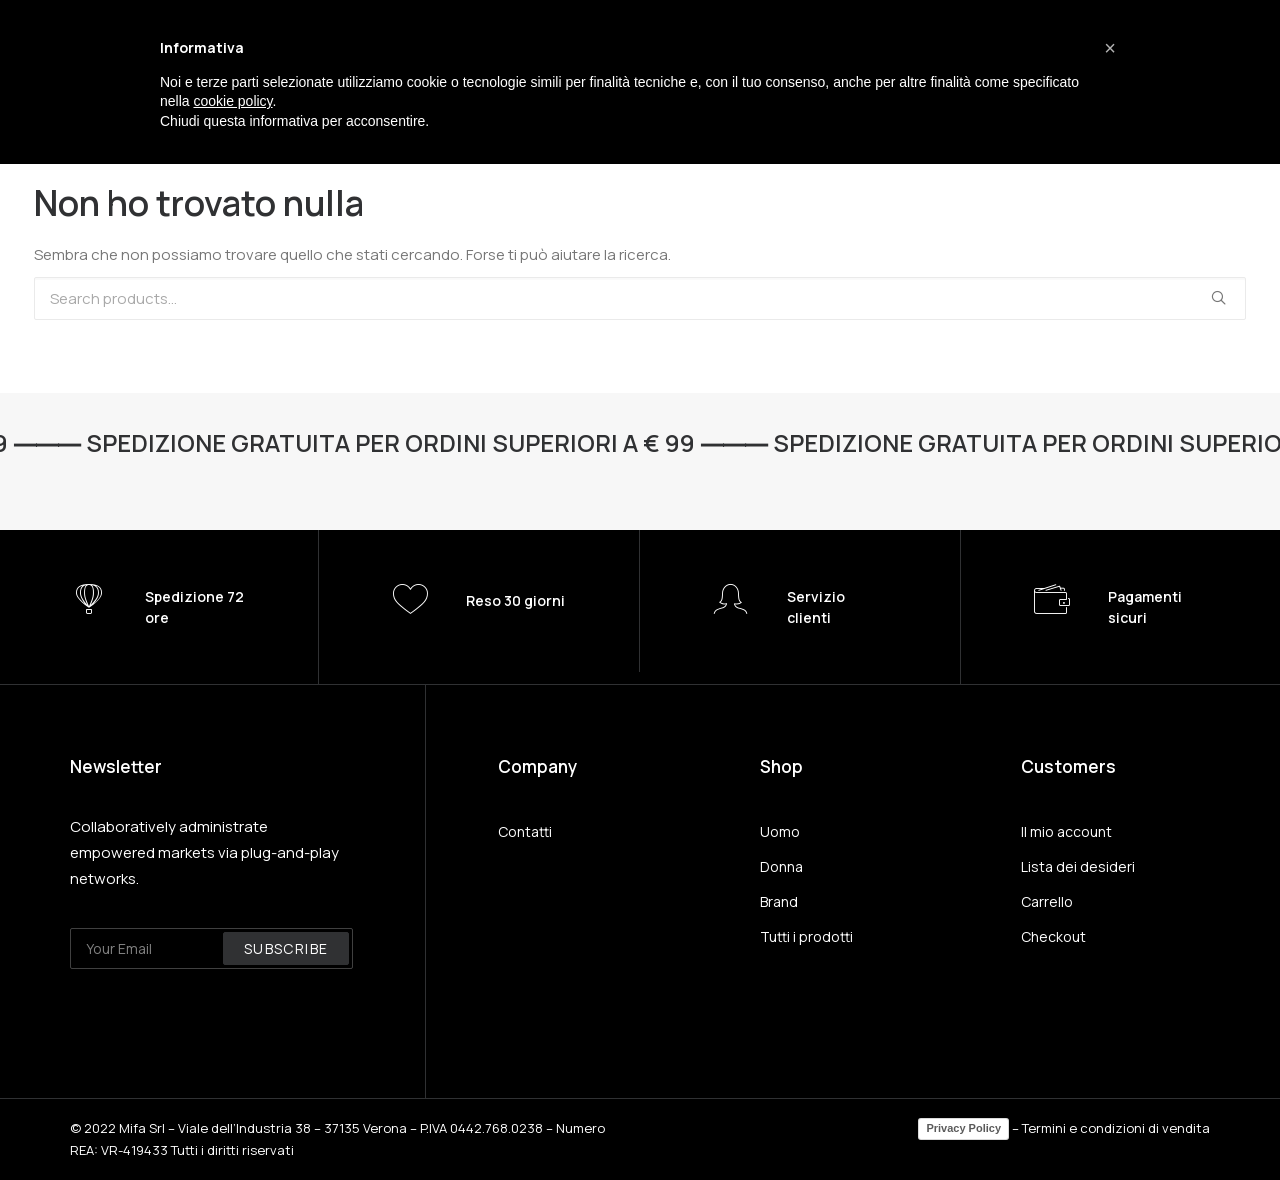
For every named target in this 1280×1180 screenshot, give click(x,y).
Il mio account (1066, 831)
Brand (779, 901)
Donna (781, 866)
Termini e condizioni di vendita (1116, 1128)
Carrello (1047, 901)
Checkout (1053, 936)
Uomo (780, 831)
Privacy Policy (963, 1128)
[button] (1110, 48)
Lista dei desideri (1078, 866)
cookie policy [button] (232, 101)
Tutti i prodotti (806, 936)
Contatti (525, 831)
